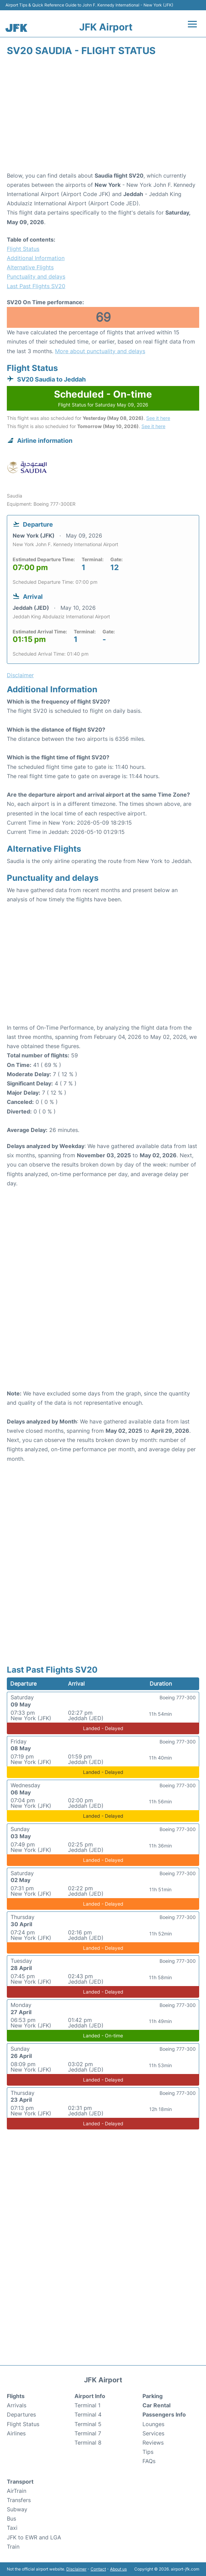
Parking (152, 2396)
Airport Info (89, 2396)
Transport (20, 2481)
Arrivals (16, 2405)
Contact (98, 2569)
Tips (147, 2451)
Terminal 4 (87, 2414)
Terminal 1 (87, 2405)
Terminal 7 (87, 2433)
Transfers (19, 2500)
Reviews (153, 2442)
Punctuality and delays (36, 276)
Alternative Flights (30, 267)
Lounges (153, 2424)
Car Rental (156, 2405)
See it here (158, 418)
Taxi (12, 2527)
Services (153, 2433)
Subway (17, 2509)
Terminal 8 (87, 2442)
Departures (21, 2414)
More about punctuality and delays (100, 351)
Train (13, 2546)
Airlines (16, 2433)
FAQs (148, 2461)
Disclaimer (76, 2569)
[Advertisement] (103, 116)
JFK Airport (106, 27)
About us (118, 2569)
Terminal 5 (87, 2424)
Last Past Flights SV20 (36, 286)
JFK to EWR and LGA (34, 2537)
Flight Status (23, 248)
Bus (11, 2518)
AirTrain (16, 2490)
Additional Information (36, 258)
